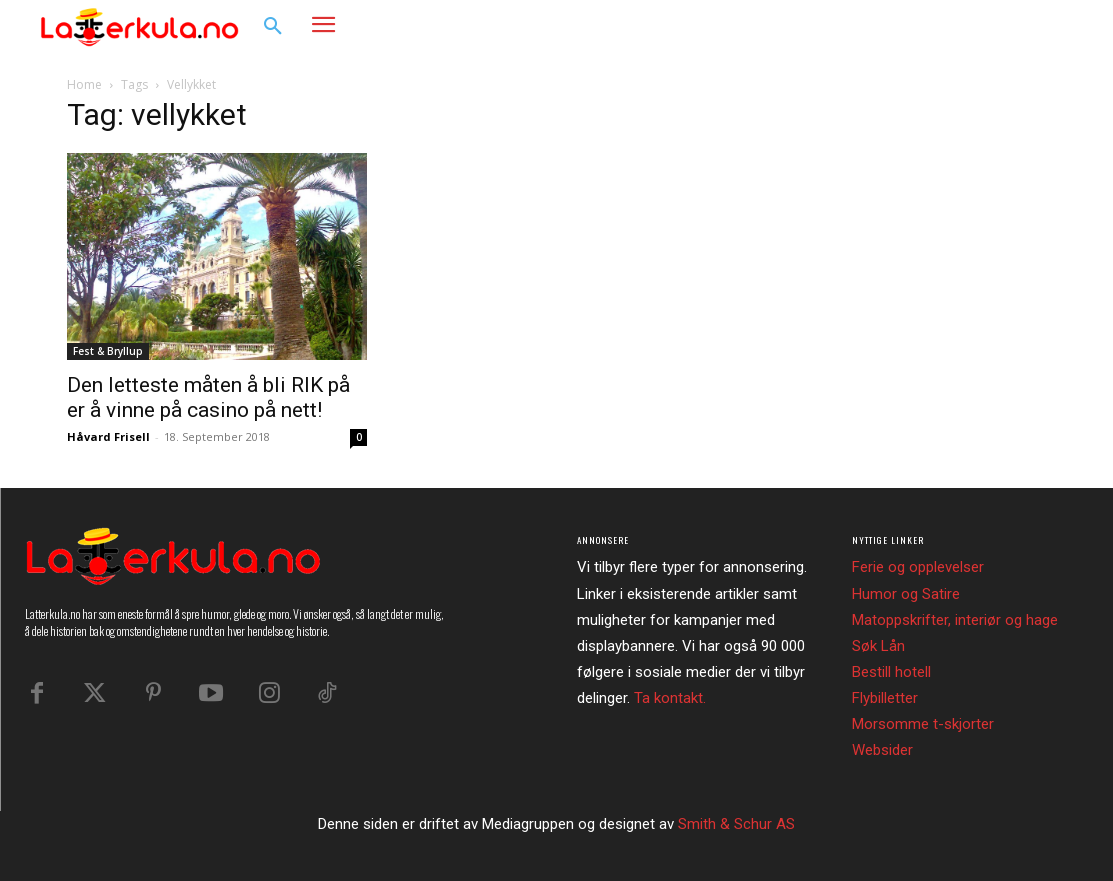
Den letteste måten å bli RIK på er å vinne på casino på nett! (208, 397)
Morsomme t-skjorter (923, 724)
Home (84, 84)
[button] (273, 27)
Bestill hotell (891, 672)
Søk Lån (878, 646)
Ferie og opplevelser (918, 567)
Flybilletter (885, 698)
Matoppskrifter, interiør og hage (955, 620)
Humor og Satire (906, 594)
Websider (882, 750)
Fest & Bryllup (108, 351)
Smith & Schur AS (736, 824)
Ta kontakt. (670, 698)
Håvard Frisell (108, 436)
